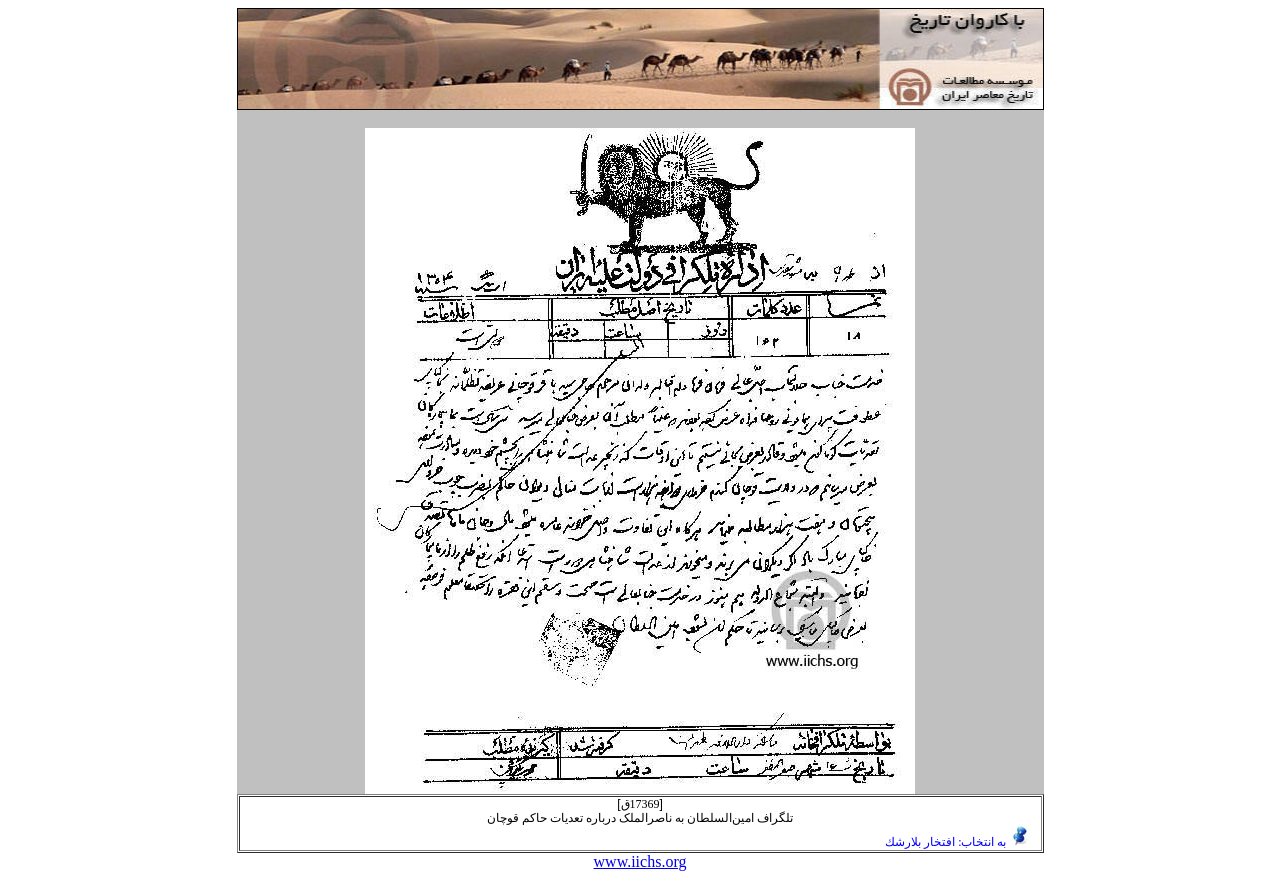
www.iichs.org (640, 861)
